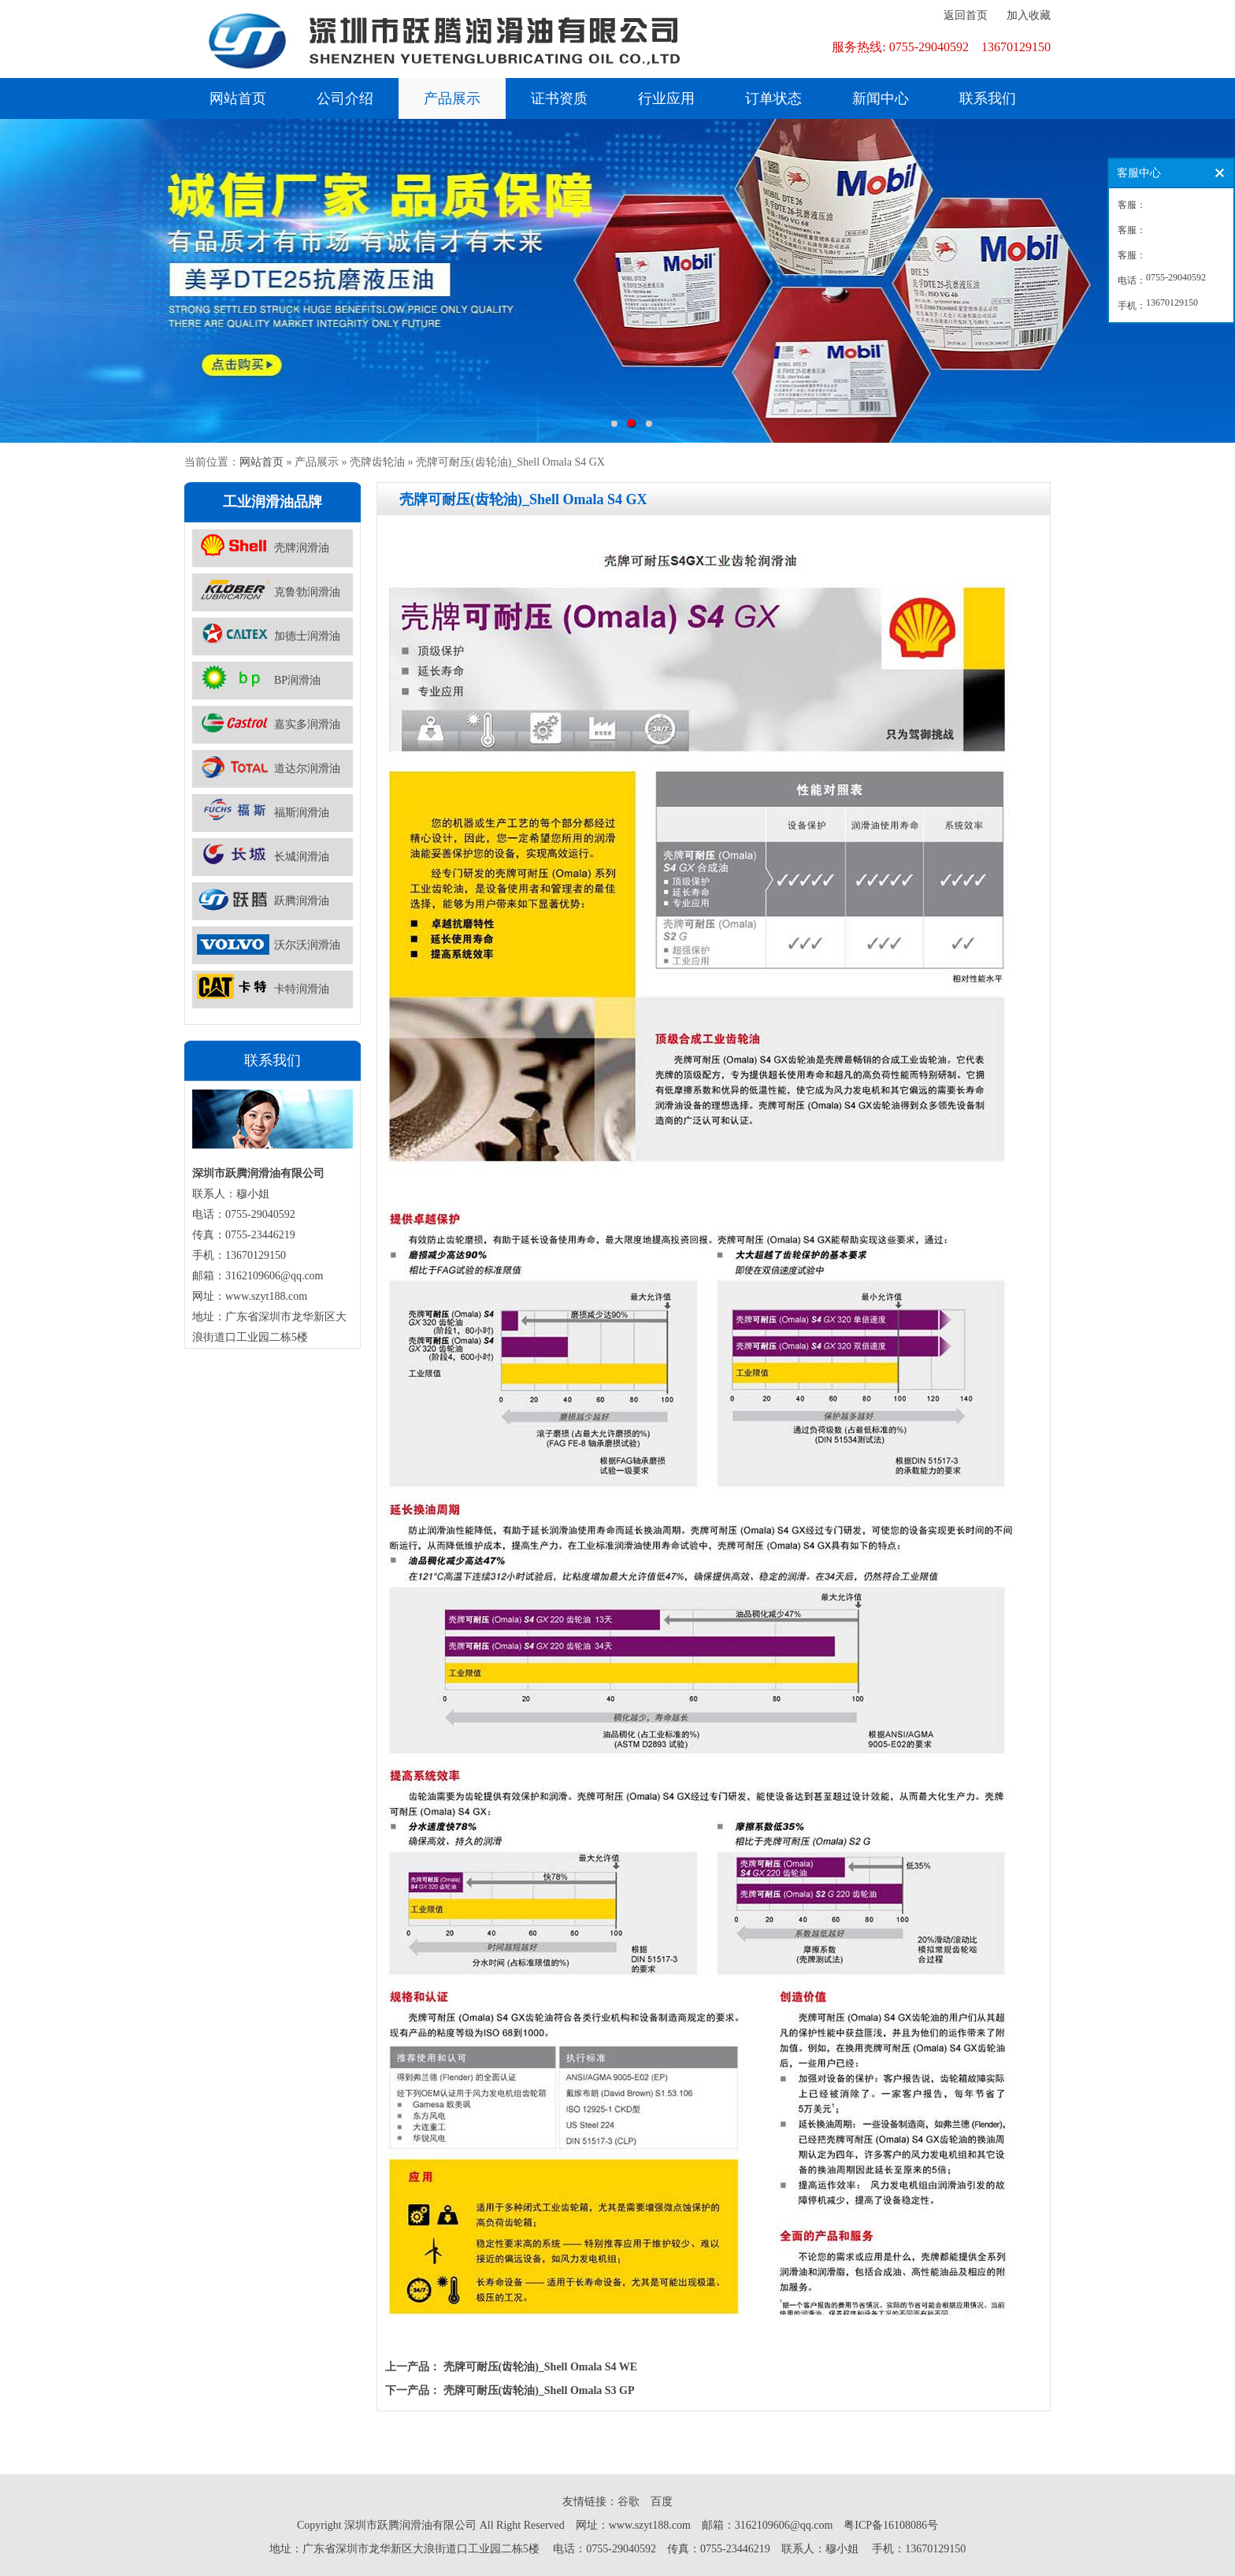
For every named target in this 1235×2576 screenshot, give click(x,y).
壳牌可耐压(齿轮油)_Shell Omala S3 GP (539, 2390)
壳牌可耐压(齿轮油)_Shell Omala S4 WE (540, 2367)
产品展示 (452, 98)
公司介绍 (345, 98)
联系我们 (987, 98)
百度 (662, 2501)
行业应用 (666, 98)
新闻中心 (880, 98)
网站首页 (238, 98)
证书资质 (559, 98)
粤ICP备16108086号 (891, 2525)
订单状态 (773, 98)
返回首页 (966, 15)
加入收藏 (1029, 15)
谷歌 (629, 2501)
